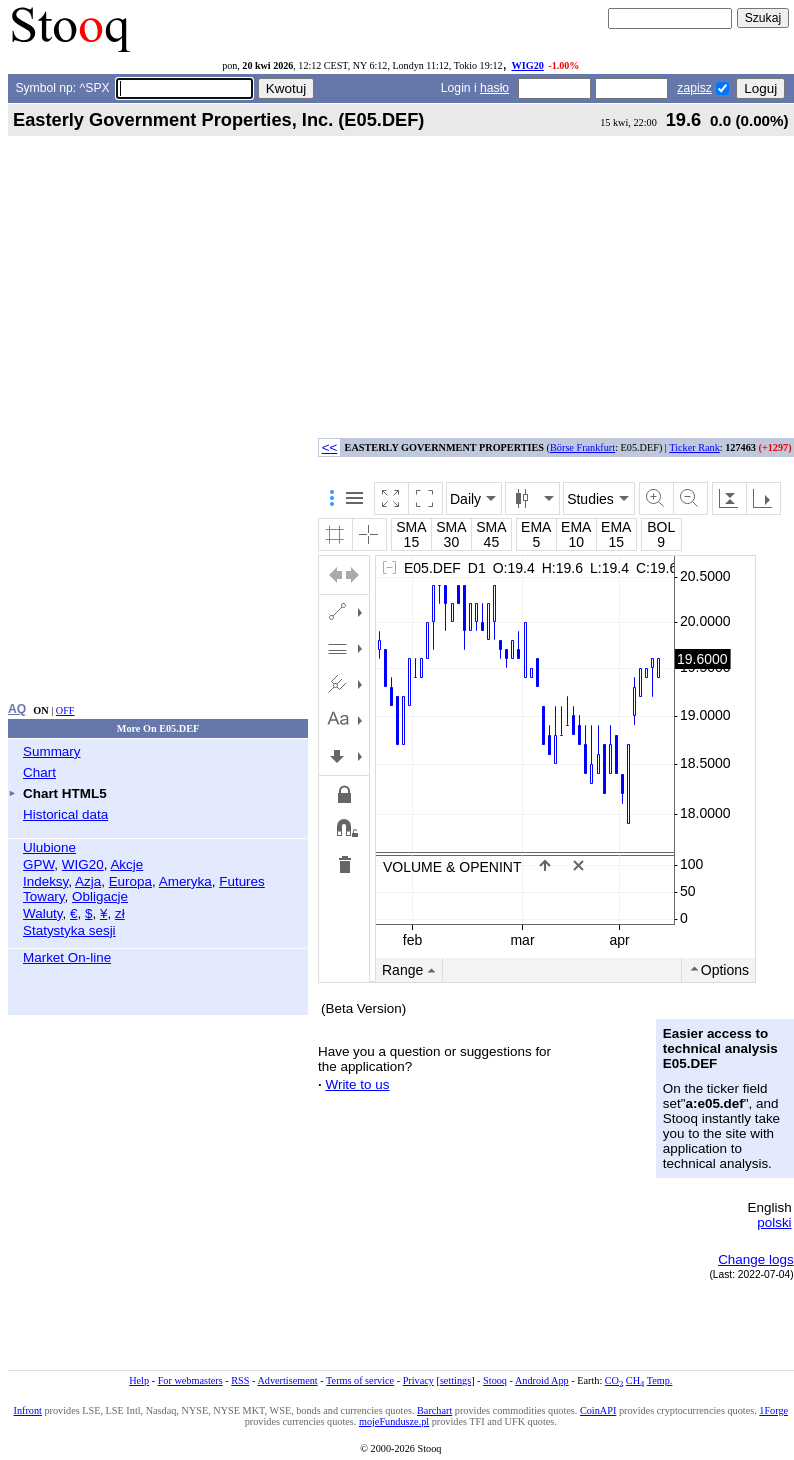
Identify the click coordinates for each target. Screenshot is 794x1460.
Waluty (43, 913)
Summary (52, 751)
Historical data (65, 814)
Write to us (357, 1084)
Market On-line (67, 957)
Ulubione (49, 847)
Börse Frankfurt (582, 447)
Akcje (126, 864)
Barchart (434, 1410)
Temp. (660, 1380)
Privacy (418, 1380)
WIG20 (527, 65)
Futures (242, 881)
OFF (65, 710)
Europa (130, 881)
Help (139, 1380)
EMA (536, 527)
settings (455, 1380)
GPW (38, 864)
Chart (39, 772)
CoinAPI (598, 1410)
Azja (88, 881)
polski (774, 1222)
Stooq (495, 1380)
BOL (661, 527)
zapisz (694, 88)
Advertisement (287, 1380)
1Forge (773, 1410)
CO (614, 1380)
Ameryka (185, 881)
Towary (44, 896)
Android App (542, 1380)
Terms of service (360, 1380)
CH (635, 1380)
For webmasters (190, 1380)
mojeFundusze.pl (394, 1421)
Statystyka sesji (69, 930)
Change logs (755, 1259)
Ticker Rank (694, 447)
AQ (17, 709)
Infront (28, 1410)
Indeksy (45, 881)
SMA (411, 527)
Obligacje (100, 896)
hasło (494, 88)
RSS (240, 1380)
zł (120, 913)
